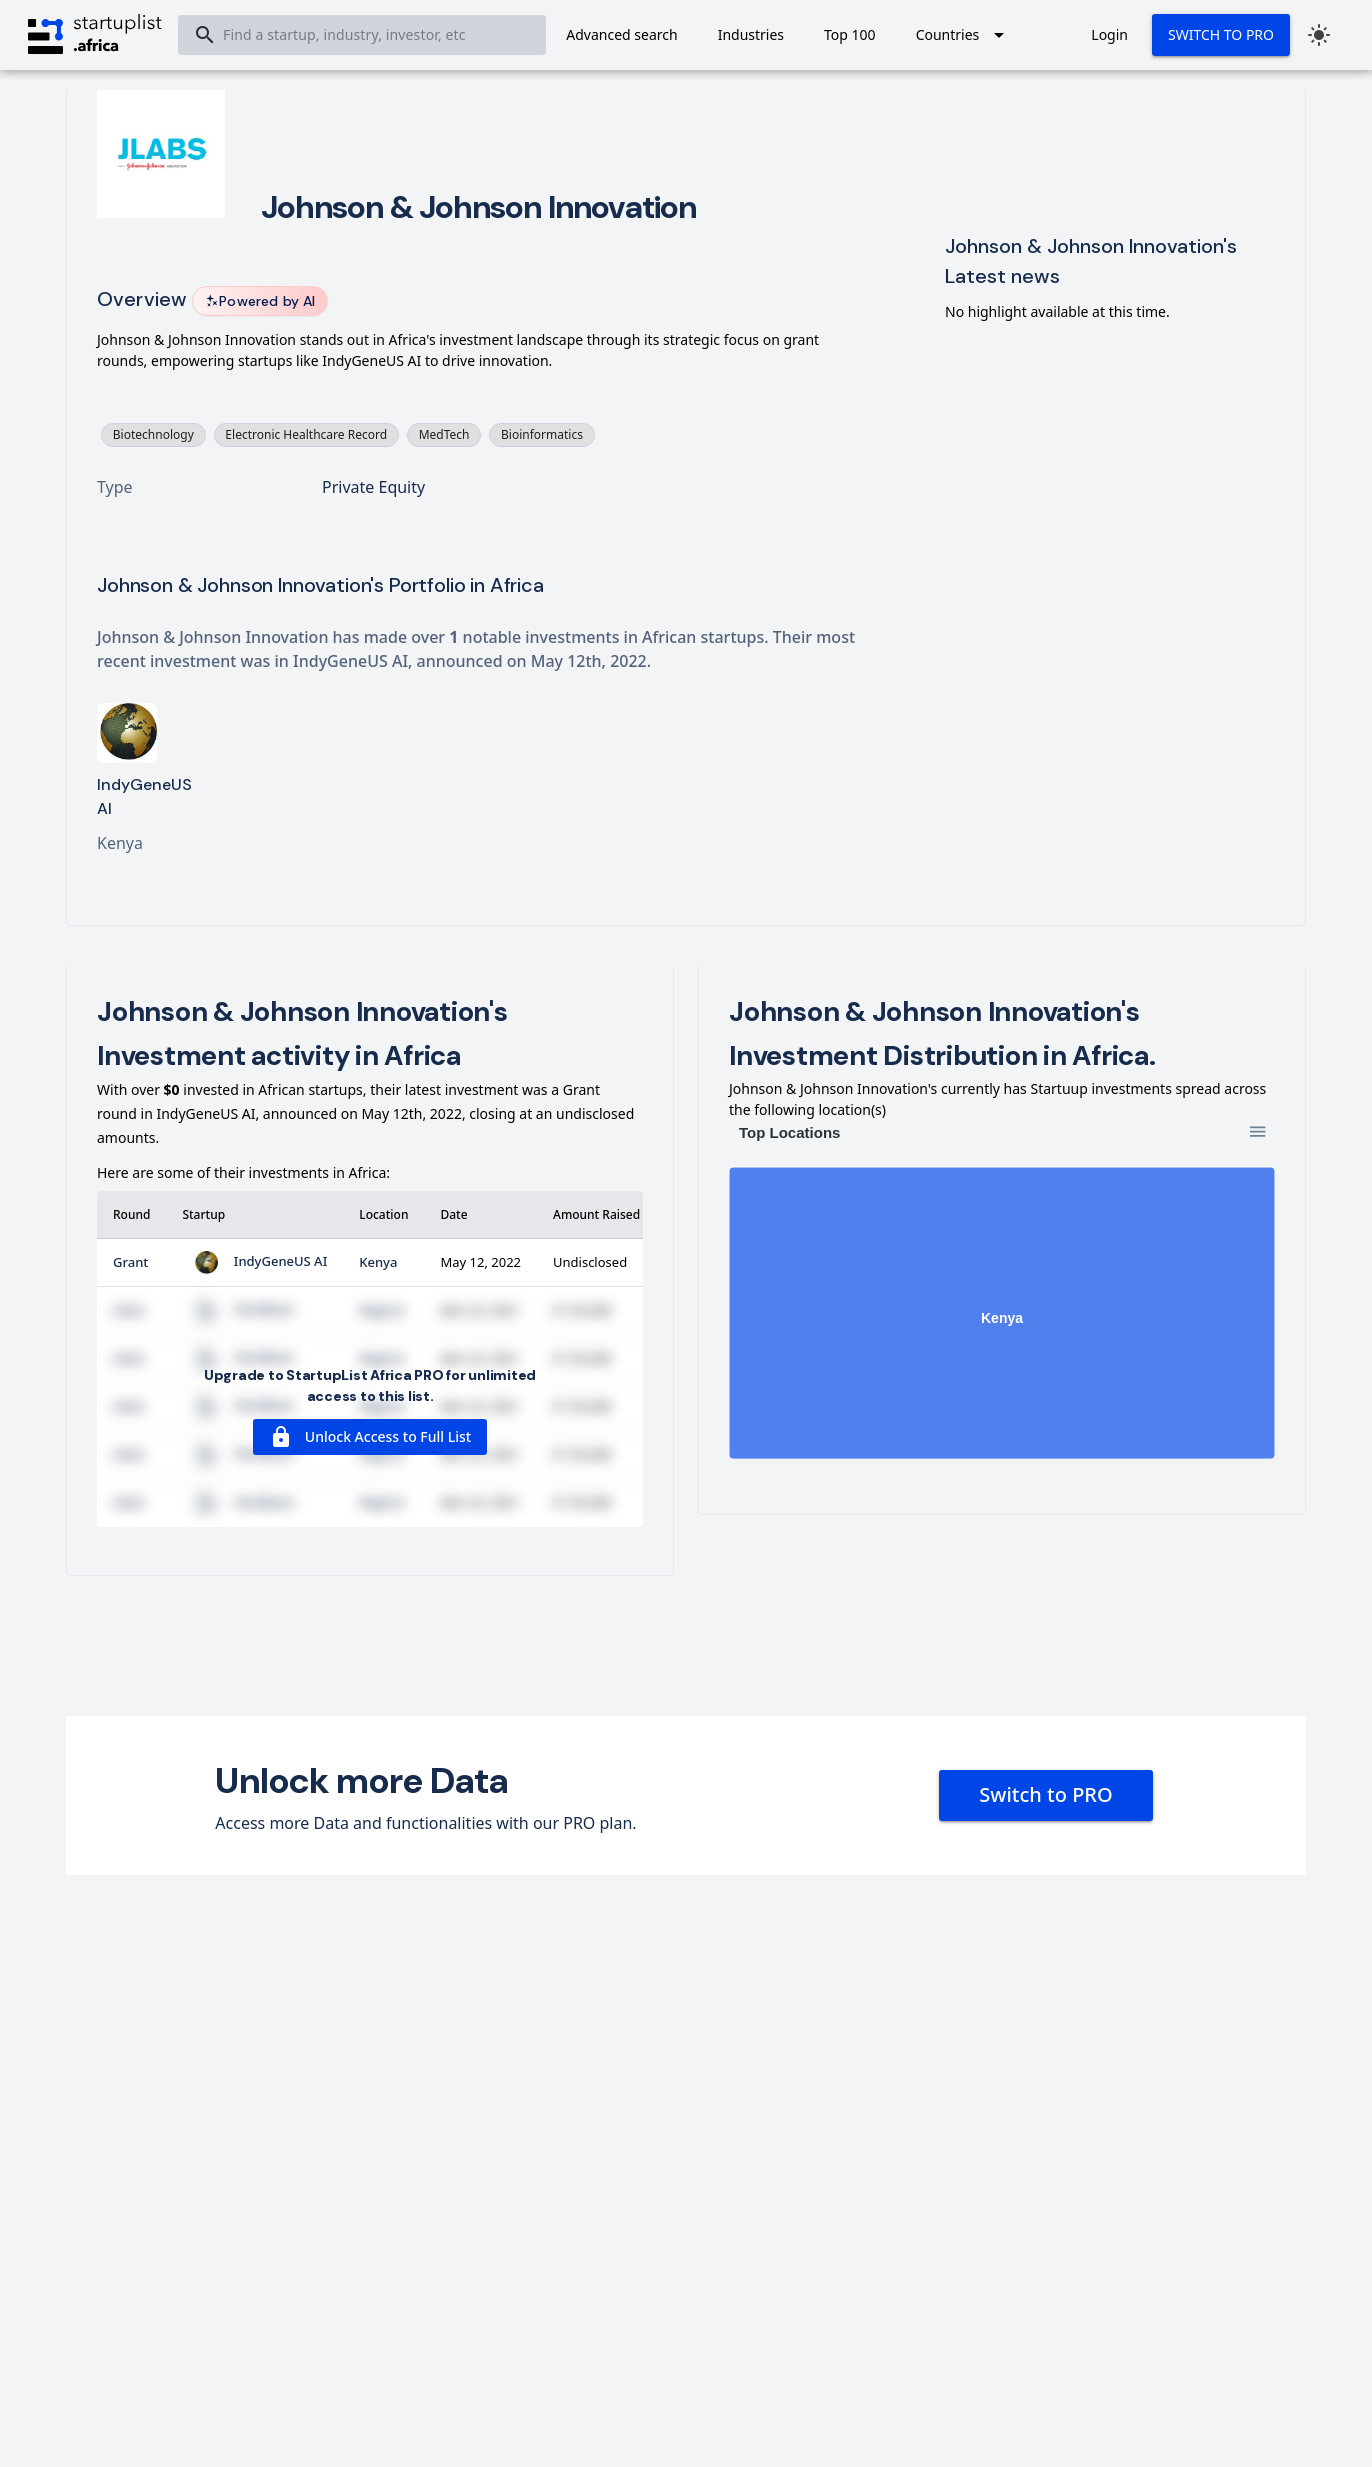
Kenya (378, 1262)
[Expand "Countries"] (964, 35)
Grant (130, 1262)
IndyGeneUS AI (254, 1261)
